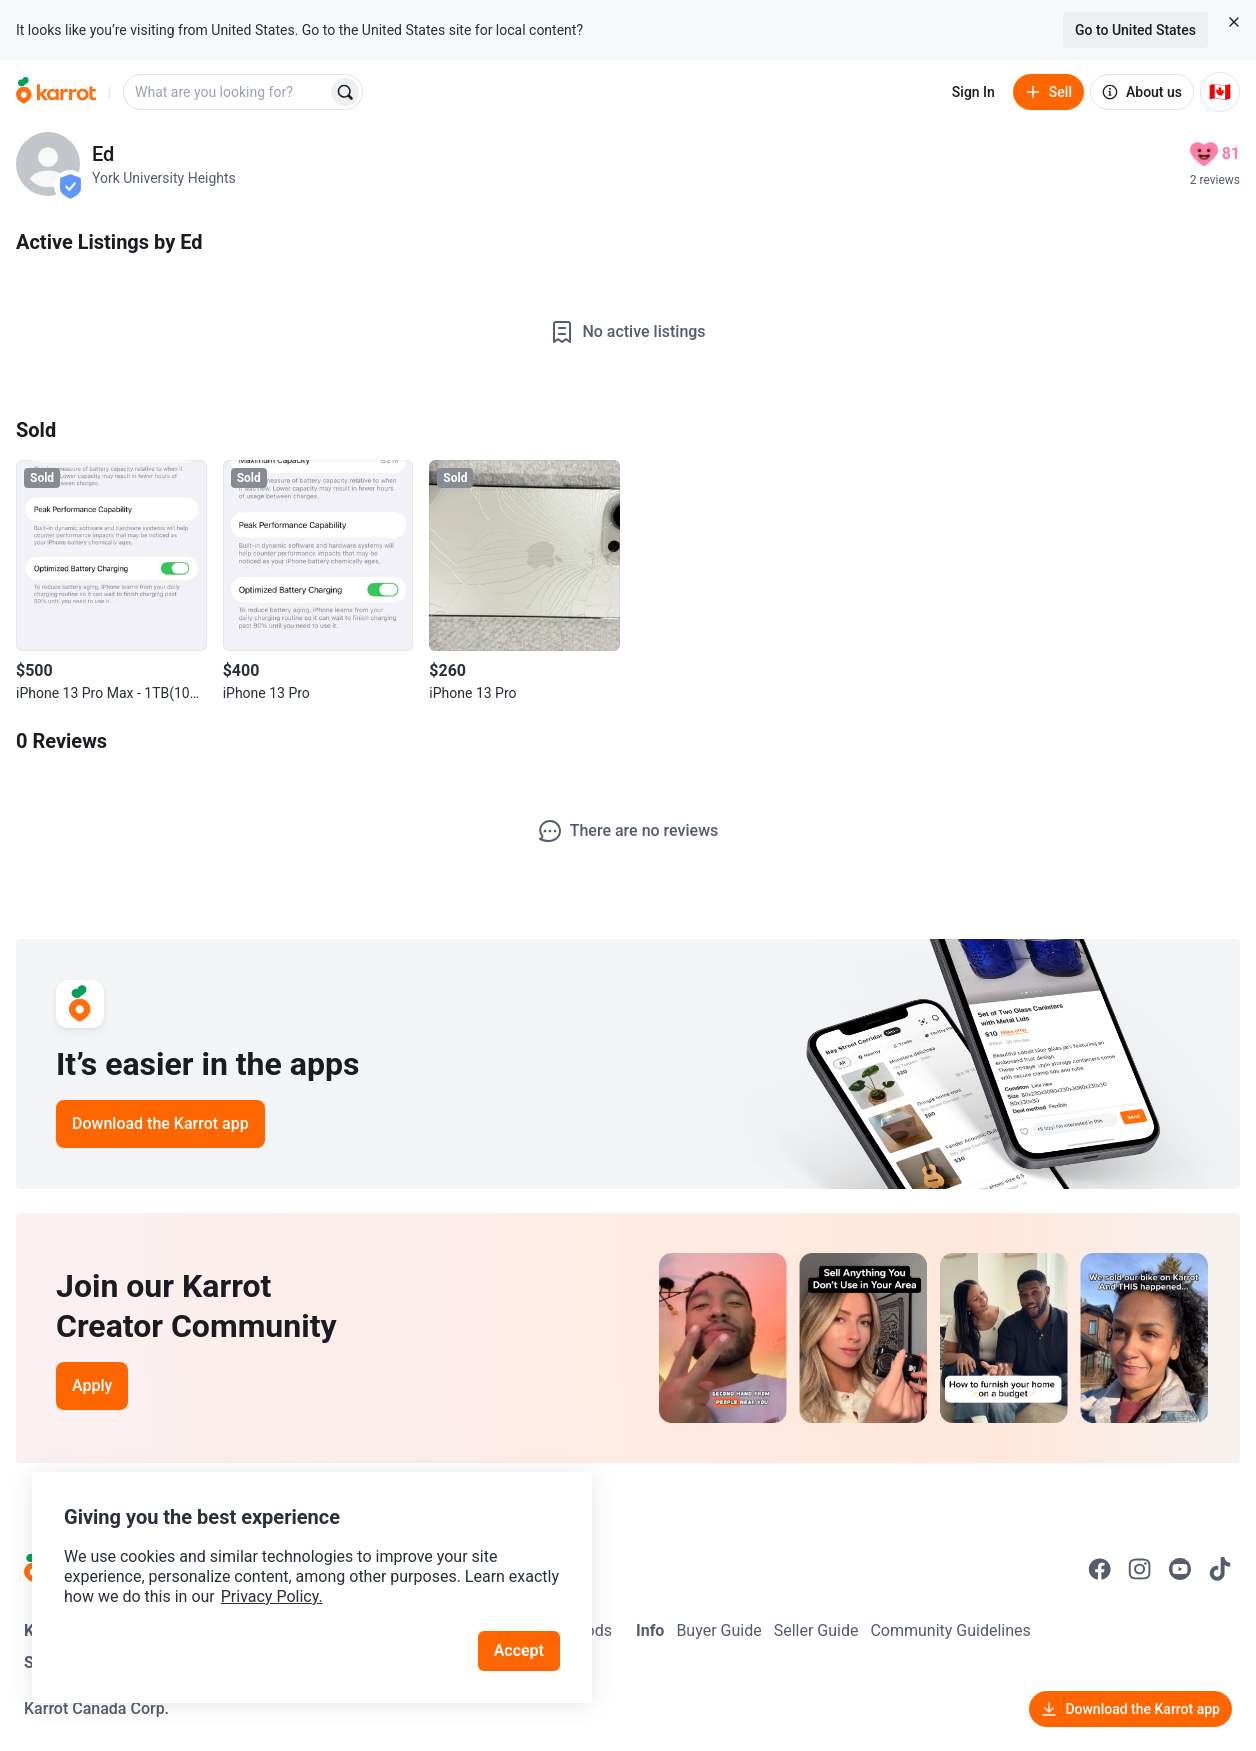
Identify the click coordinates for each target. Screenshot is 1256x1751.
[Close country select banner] (1234, 22)
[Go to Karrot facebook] (1100, 1569)
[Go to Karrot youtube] (1180, 1569)
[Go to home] (56, 92)
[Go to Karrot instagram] (1140, 1569)
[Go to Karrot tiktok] (1220, 1569)
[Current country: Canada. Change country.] (1220, 92)
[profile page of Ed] (48, 164)
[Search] (345, 92)
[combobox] (227, 92)
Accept (519, 1650)
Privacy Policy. (272, 1596)
